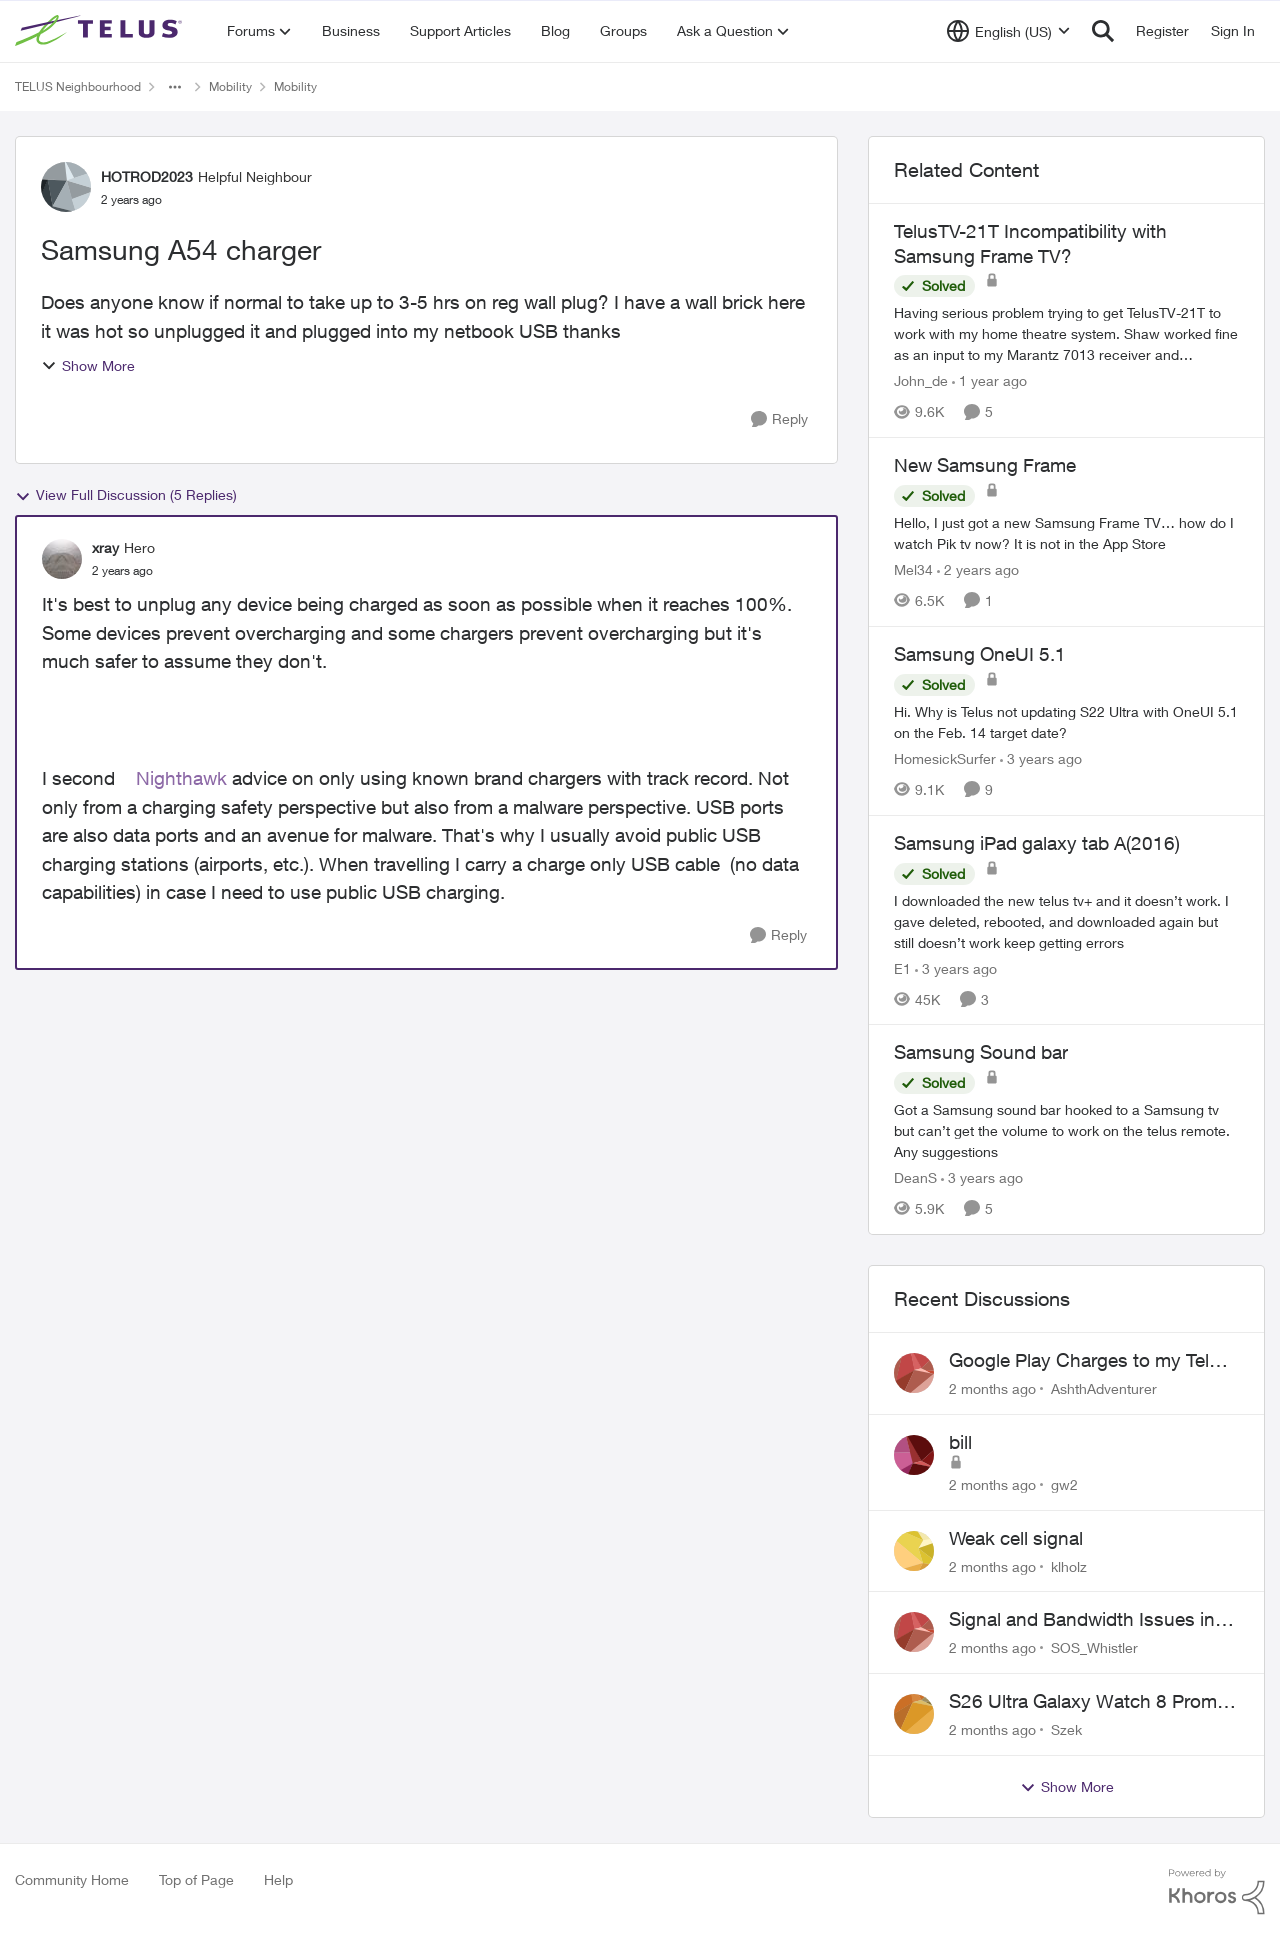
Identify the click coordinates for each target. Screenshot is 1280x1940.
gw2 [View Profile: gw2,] (1064, 1484)
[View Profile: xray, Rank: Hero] (62, 559)
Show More (88, 365)
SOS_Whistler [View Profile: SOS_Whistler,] (1094, 1647)
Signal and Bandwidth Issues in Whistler (1082, 1620)
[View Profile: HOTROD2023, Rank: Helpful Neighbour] (66, 187)
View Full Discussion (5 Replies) (126, 495)
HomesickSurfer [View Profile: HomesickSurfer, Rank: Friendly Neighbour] (945, 758)
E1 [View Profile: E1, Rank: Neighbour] (902, 967)
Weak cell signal (1016, 1538)
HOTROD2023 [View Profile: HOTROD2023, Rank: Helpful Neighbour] (147, 176)
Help (278, 1879)
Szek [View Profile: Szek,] (1066, 1729)
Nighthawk (181, 778)
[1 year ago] (989, 380)
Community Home (72, 1879)
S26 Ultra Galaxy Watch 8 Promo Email (1088, 1702)
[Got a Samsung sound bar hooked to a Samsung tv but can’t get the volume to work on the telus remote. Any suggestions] (1066, 1130)
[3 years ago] (1041, 758)
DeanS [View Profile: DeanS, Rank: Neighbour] (915, 1177)
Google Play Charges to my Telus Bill (1089, 1361)
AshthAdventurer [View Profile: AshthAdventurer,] (1104, 1388)
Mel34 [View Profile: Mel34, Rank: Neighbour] (913, 569)
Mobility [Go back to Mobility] (230, 86)
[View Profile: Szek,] (914, 1714)
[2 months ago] (992, 1388)
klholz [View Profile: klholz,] (1069, 1565)
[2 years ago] (978, 569)
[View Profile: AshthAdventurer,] (914, 1373)
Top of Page (196, 1879)
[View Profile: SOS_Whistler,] (914, 1632)
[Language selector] (1008, 31)
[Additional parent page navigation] (175, 87)
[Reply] (779, 419)
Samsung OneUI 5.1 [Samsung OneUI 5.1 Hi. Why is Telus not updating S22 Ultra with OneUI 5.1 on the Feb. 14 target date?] (980, 654)
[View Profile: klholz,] (914, 1551)
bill (960, 1442)
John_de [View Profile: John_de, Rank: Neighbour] (921, 380)
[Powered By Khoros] (1217, 1892)
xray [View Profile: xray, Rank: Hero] (105, 547)
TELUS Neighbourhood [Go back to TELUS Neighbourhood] (78, 86)
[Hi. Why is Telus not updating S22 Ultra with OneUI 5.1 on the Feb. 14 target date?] (1066, 722)
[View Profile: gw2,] (914, 1455)
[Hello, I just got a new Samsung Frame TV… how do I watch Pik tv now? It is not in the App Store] (1066, 533)
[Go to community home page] (101, 31)
